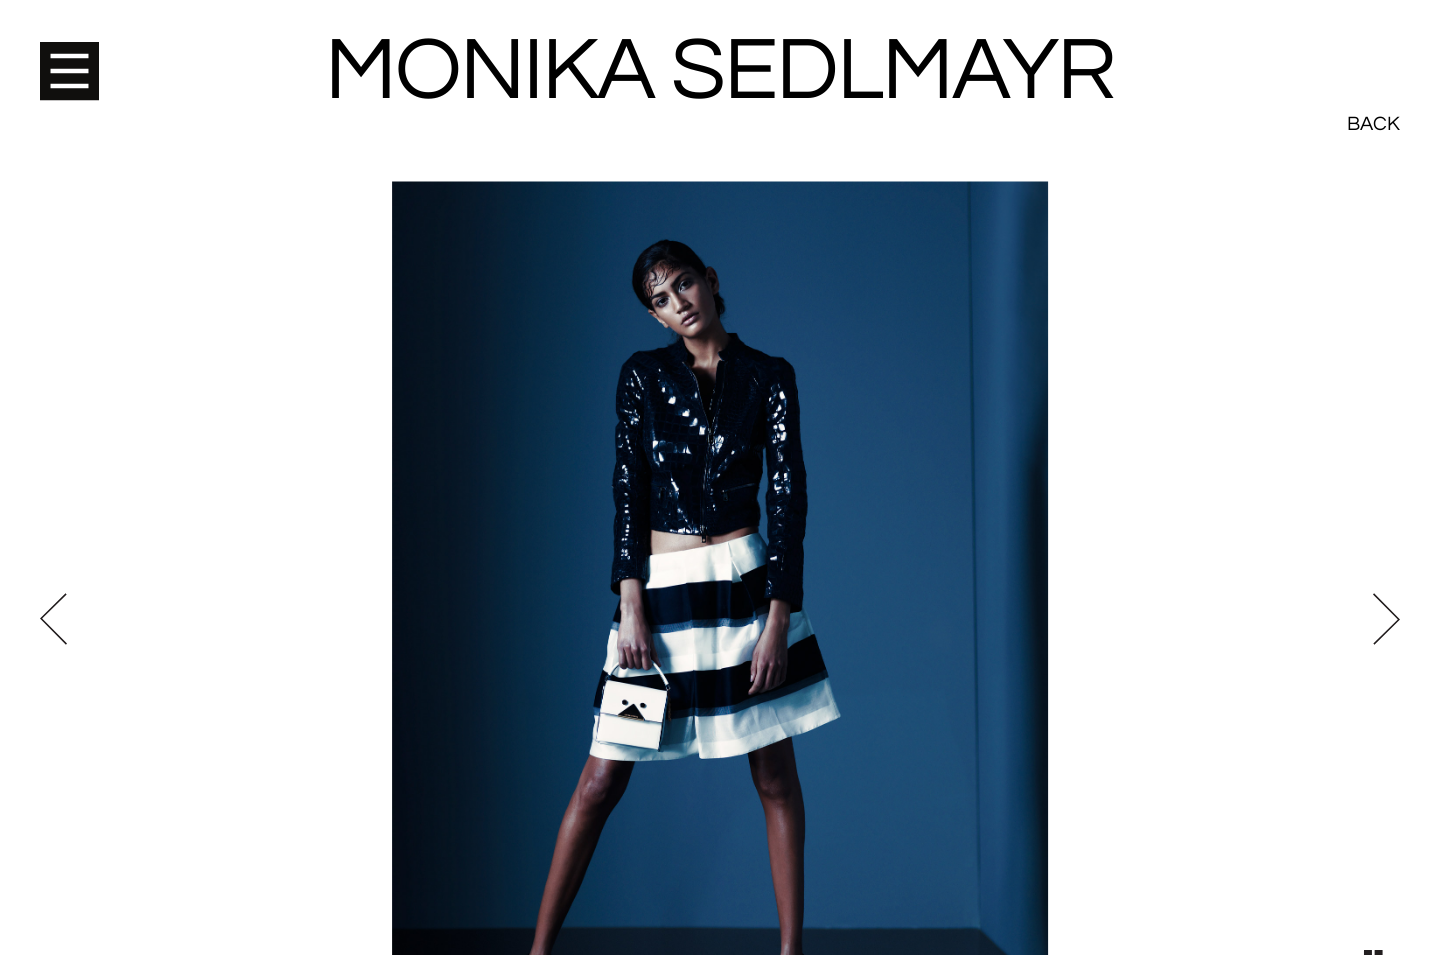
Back (1373, 50)
